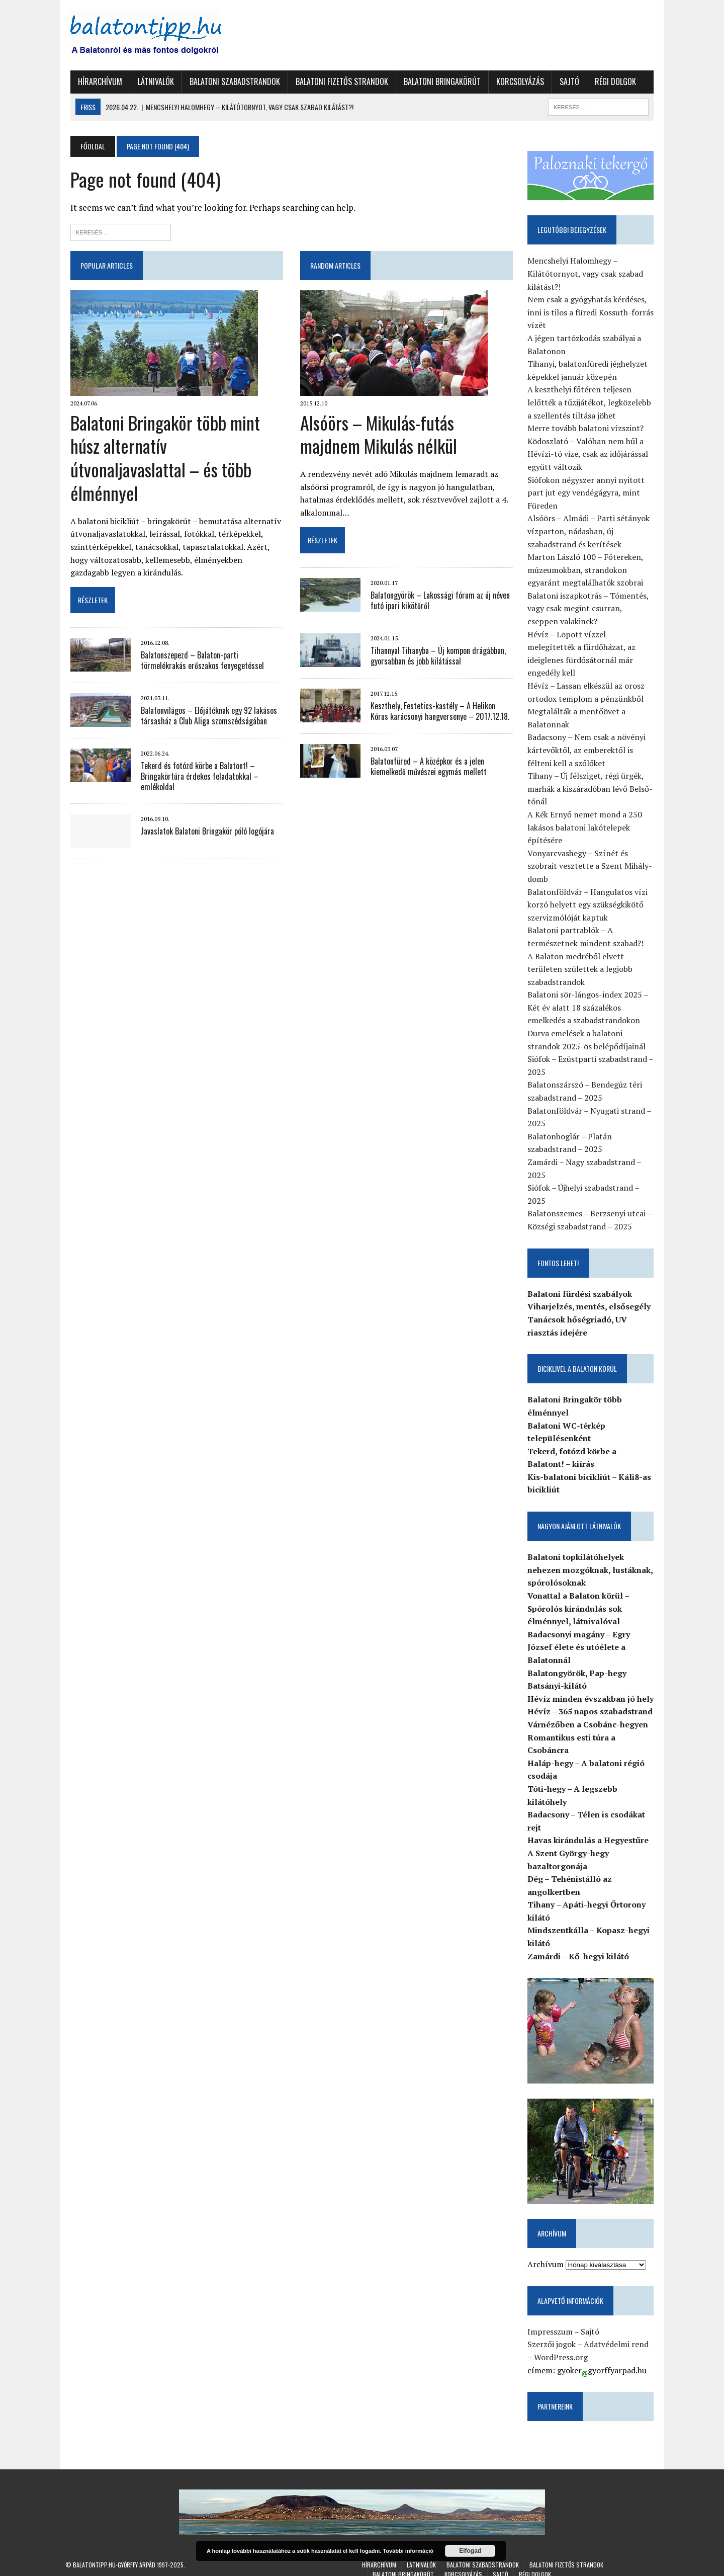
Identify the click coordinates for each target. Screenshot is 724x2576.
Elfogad (470, 2550)
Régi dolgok (610, 81)
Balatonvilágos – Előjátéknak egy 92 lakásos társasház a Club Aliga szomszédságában (204, 692)
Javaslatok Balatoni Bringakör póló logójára (202, 807)
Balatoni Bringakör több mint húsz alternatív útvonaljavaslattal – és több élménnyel (173, 446)
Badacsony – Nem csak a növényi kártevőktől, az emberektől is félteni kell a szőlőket (589, 738)
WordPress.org (559, 2348)
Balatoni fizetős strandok (337, 81)
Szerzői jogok (554, 2336)
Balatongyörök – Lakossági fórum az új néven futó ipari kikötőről (439, 600)
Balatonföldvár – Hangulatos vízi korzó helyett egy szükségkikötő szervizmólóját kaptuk (590, 892)
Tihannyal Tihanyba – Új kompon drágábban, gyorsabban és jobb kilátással (437, 655)
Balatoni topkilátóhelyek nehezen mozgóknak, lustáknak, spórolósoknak (592, 1557)
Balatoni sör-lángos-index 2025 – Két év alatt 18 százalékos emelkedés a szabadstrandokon (590, 995)
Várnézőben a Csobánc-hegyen (590, 1712)
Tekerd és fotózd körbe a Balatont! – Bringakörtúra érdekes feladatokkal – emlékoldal (194, 753)
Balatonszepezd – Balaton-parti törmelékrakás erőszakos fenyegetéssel (208, 637)
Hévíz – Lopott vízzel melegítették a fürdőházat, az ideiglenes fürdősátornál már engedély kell (594, 647)
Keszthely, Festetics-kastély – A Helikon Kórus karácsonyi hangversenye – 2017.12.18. (442, 711)
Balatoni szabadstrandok (230, 81)
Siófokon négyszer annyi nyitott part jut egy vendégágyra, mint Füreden (588, 493)
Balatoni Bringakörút (437, 81)
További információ (408, 2551)
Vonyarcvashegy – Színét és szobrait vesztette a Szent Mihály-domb (592, 854)
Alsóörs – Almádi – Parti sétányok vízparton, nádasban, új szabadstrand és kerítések (591, 532)
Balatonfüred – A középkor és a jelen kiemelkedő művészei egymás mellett (428, 766)
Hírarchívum (95, 81)
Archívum (548, 2256)
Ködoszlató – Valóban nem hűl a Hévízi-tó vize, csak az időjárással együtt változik (590, 454)
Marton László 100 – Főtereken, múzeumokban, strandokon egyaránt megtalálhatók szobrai (588, 570)
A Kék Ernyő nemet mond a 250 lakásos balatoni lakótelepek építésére (587, 815)
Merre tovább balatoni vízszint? (588, 429)
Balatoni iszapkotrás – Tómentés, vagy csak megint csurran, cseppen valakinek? (593, 609)
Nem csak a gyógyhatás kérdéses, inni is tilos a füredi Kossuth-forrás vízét (593, 313)
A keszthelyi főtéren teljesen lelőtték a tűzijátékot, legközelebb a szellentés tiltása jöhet (592, 403)
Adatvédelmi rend (618, 2336)
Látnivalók (151, 81)
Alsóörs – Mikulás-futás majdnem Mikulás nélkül (377, 434)
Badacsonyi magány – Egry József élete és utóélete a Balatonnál (581, 1635)
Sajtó (564, 81)
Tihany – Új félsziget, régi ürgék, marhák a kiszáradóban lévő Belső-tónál (592, 776)
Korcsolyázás (515, 81)
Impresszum (552, 2323)
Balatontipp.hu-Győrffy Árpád (114, 2556)
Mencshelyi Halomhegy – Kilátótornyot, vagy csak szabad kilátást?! (588, 274)
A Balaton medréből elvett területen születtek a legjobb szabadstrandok (582, 957)
